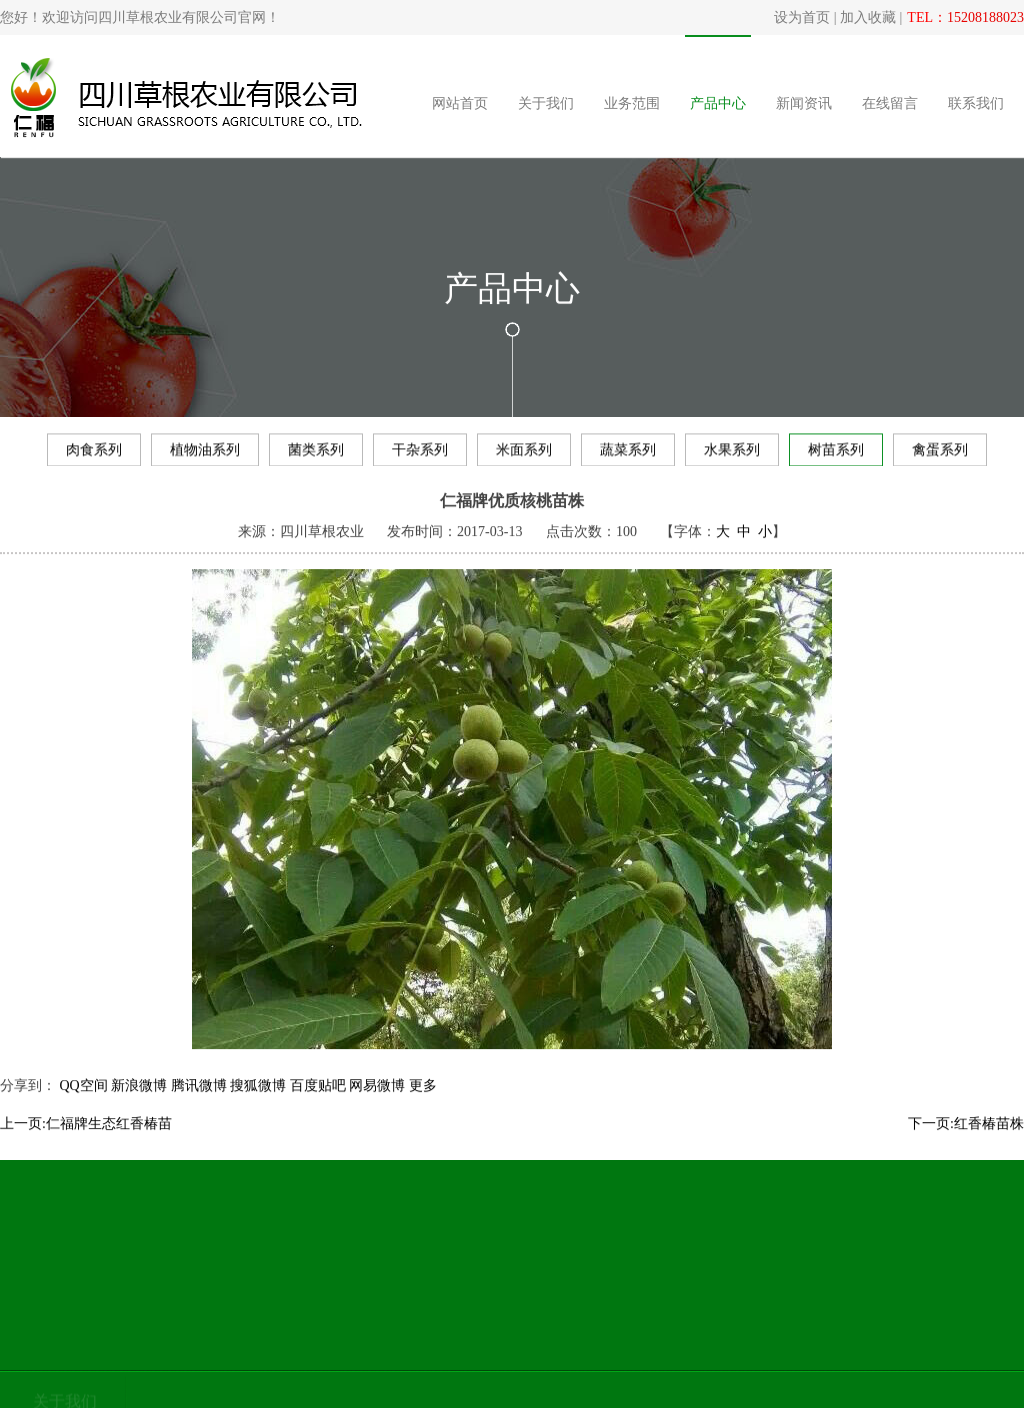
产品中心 (718, 103)
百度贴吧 (318, 1099)
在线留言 (890, 103)
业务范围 (632, 103)
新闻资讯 (804, 103)
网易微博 (377, 1099)
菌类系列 (316, 453)
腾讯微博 (199, 1099)
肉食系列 (94, 453)
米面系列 (524, 453)
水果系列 (732, 453)
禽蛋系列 (940, 453)
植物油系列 (205, 453)
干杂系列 (420, 453)
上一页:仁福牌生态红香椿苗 (86, 1137)
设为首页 (802, 17)
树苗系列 (836, 453)
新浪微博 (139, 1099)
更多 (423, 1099)
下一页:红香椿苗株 (966, 1137)
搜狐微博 (258, 1099)
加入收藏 (868, 17)
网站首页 (460, 103)
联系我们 (976, 103)
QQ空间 (84, 1099)
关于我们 (546, 103)
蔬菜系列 (628, 453)
